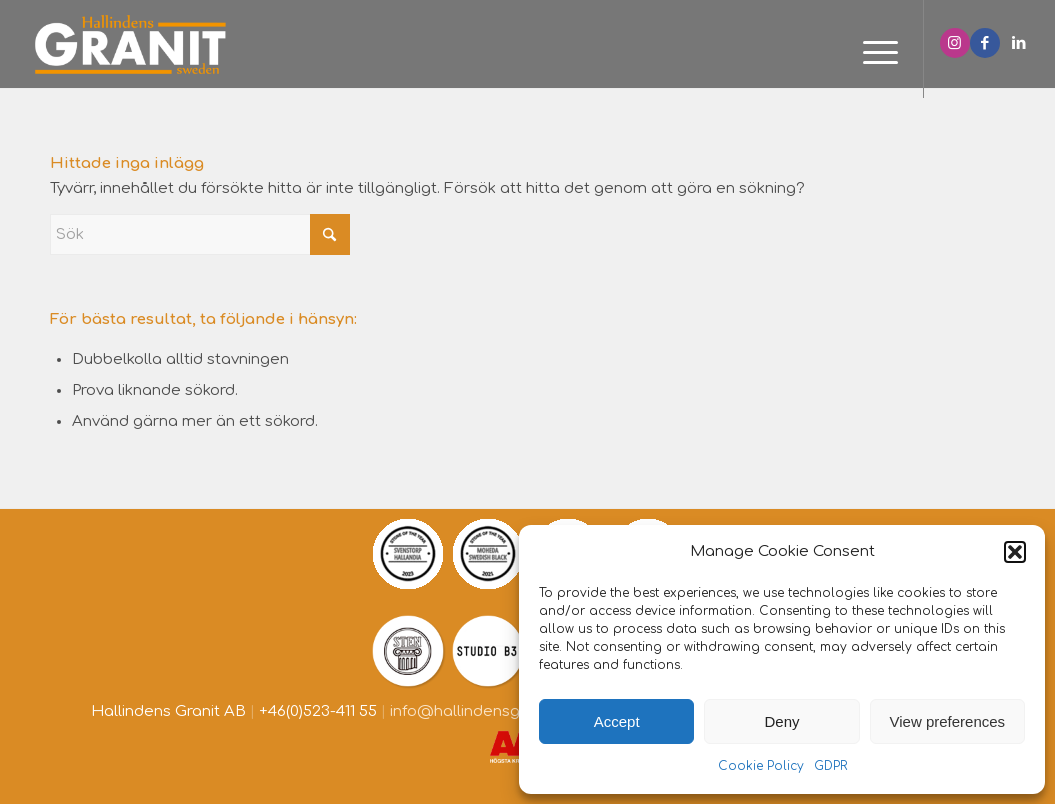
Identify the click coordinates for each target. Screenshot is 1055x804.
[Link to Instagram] (955, 43)
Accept (617, 721)
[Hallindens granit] (130, 44)
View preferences (948, 721)
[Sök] (200, 234)
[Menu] (874, 54)
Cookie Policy (761, 766)
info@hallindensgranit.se (482, 711)
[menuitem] (874, 54)
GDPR (830, 766)
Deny (781, 721)
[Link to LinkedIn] (1019, 43)
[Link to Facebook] (985, 43)
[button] (1015, 552)
